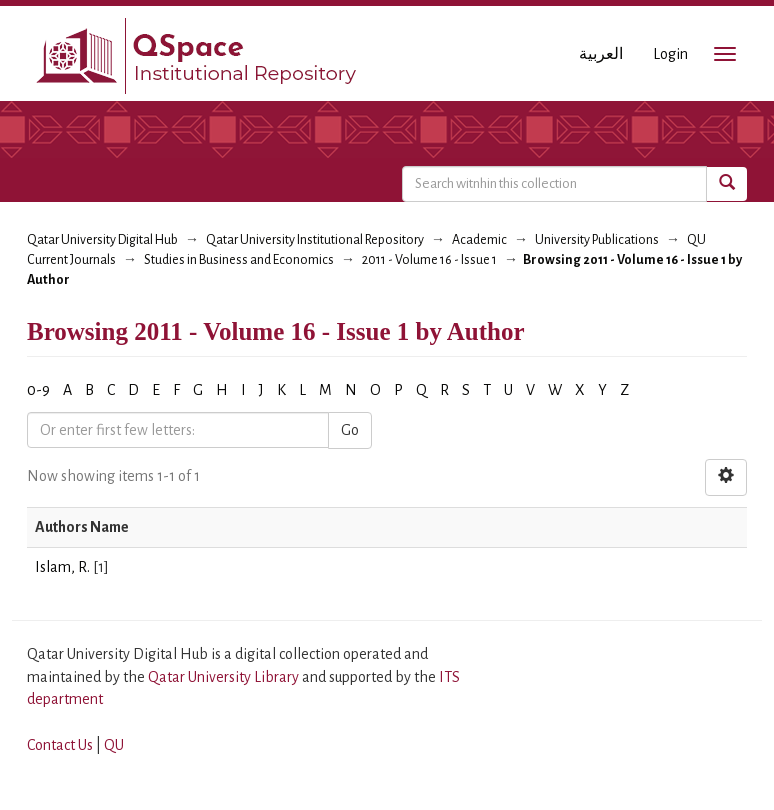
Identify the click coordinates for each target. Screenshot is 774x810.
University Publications (597, 240)
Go (350, 430)
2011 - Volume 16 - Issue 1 (429, 260)
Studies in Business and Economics (239, 260)
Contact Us (60, 745)
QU (114, 745)
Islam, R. (62, 567)
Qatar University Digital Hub (102, 240)
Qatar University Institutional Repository (315, 240)
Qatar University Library (225, 677)
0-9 (38, 390)
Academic (479, 240)
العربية (601, 54)
